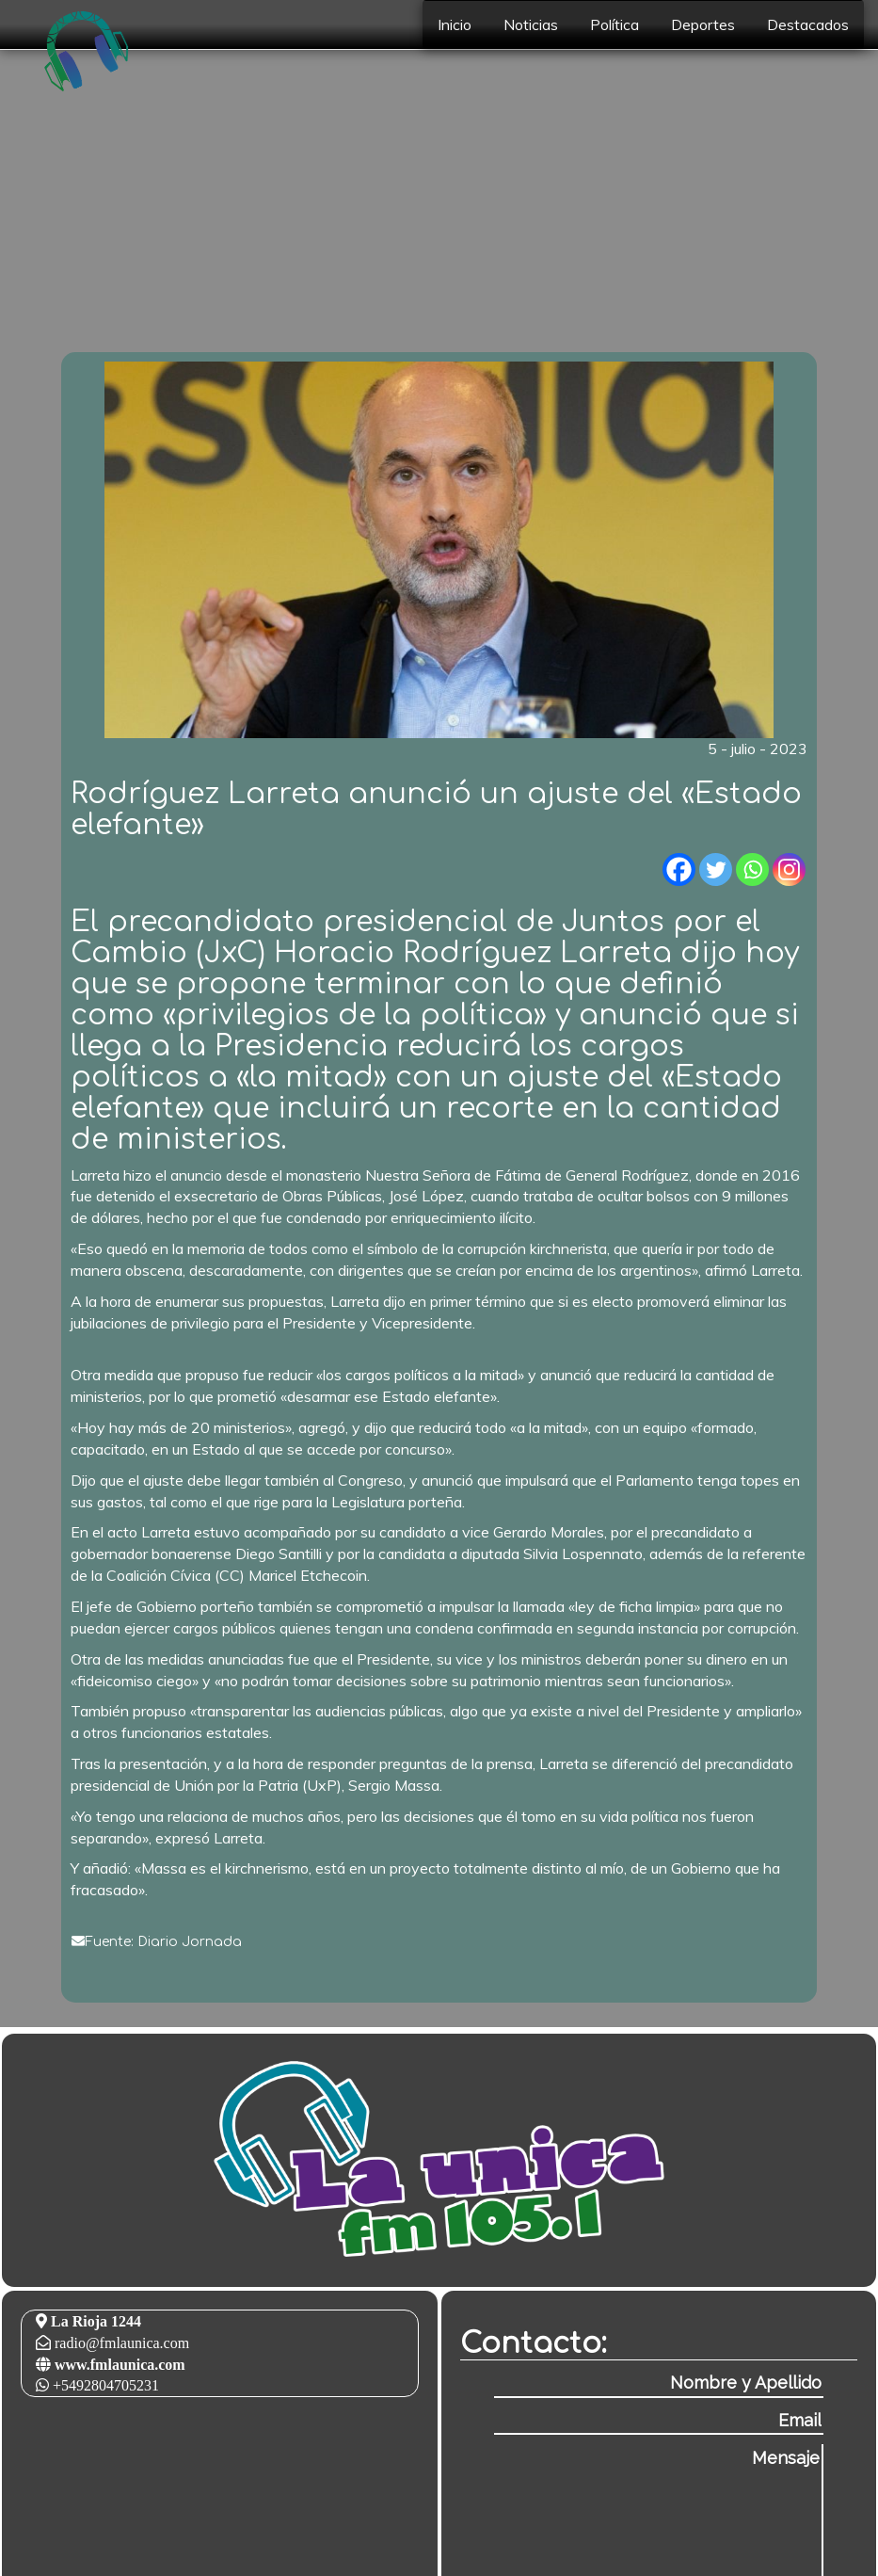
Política (614, 24)
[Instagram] (789, 869)
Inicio (454, 24)
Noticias (530, 24)
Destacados (808, 24)
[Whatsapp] (752, 869)
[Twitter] (715, 869)
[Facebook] (678, 869)
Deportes (703, 24)
